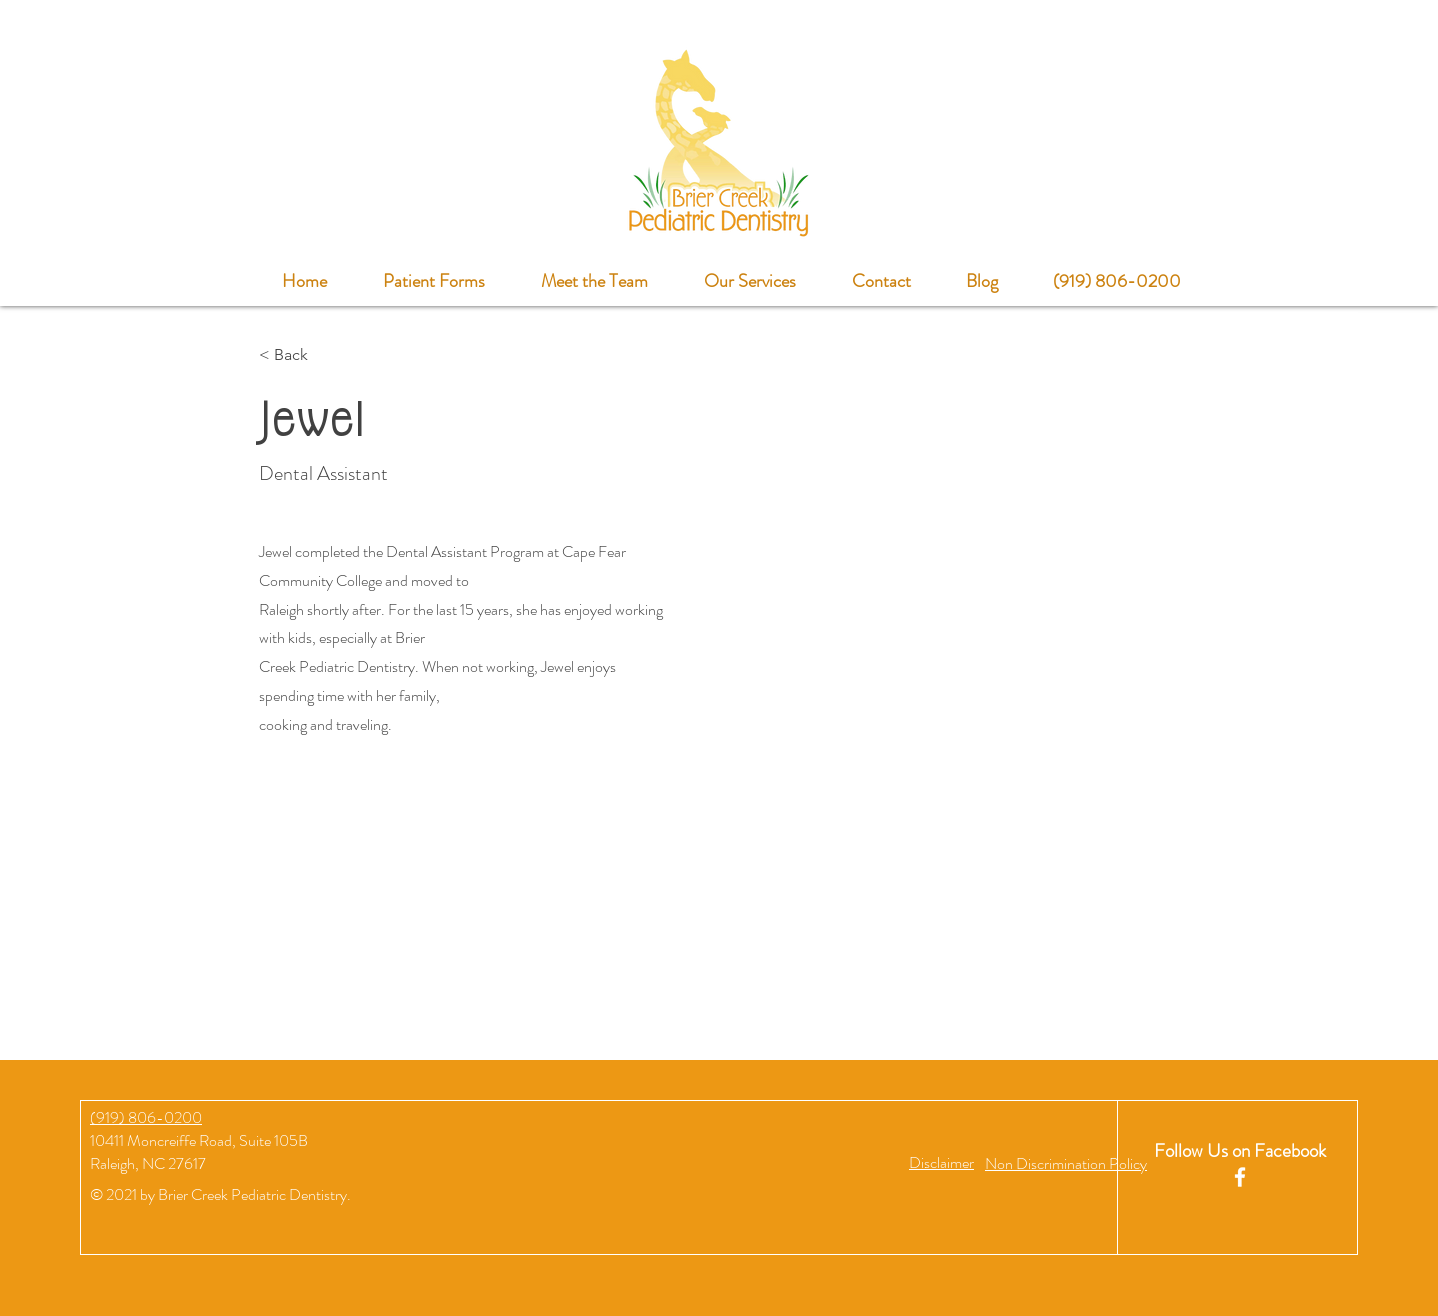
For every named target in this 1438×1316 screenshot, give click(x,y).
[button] (941, 1162)
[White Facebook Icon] (1240, 1177)
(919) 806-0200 (146, 1117)
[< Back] (298, 355)
